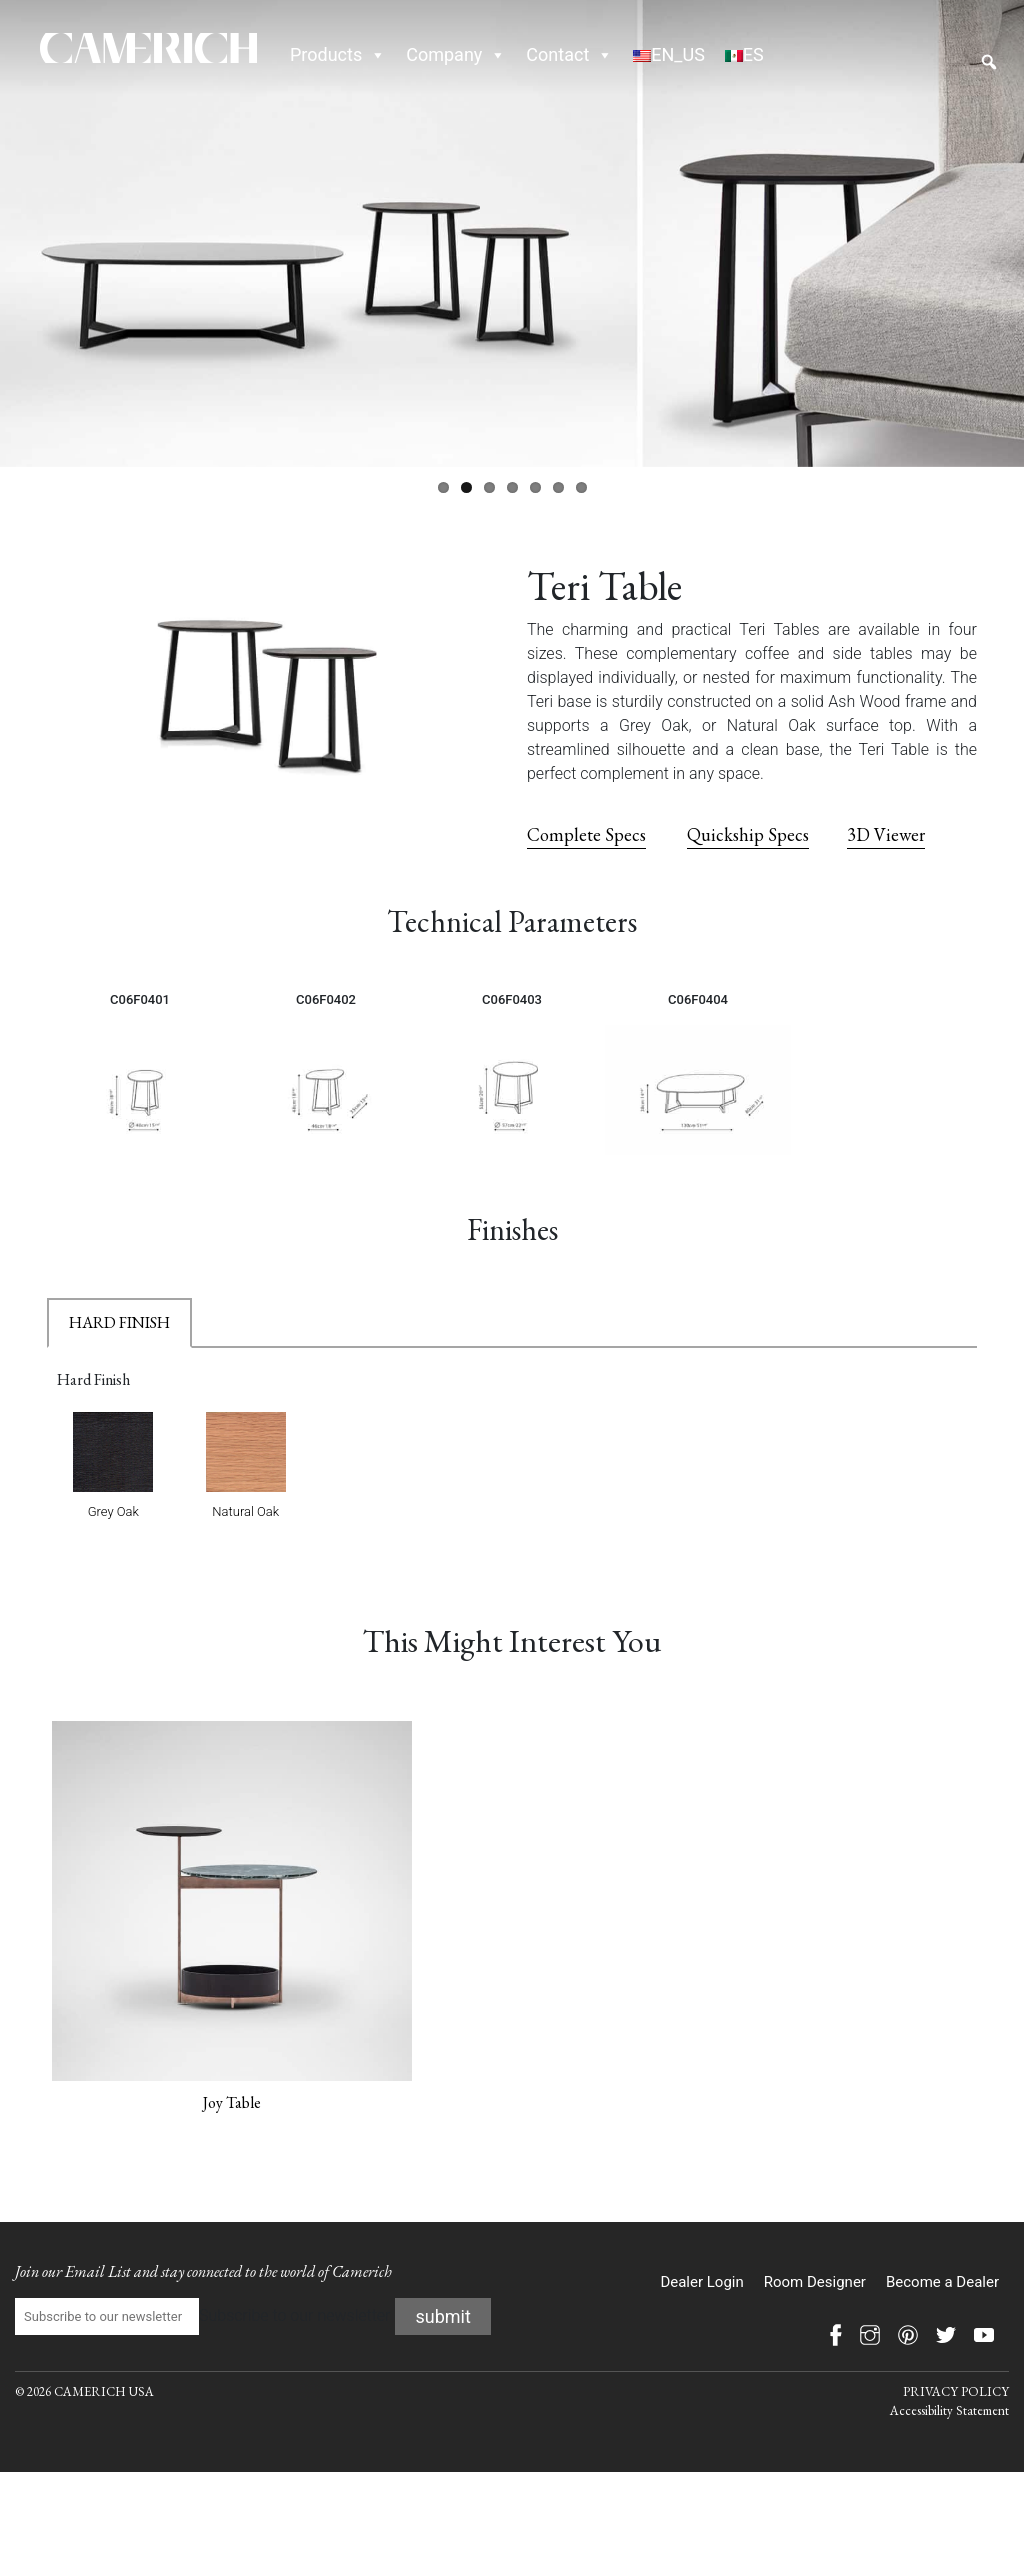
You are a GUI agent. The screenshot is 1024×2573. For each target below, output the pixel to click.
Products (338, 54)
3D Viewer (886, 834)
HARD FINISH (119, 1322)
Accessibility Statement (949, 2410)
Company (456, 54)
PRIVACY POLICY (956, 2391)
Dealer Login (701, 2282)
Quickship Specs (748, 834)
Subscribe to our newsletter (202, 2317)
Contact (569, 54)
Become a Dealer (942, 2282)
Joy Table (232, 2102)
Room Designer (815, 2282)
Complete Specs (586, 834)
